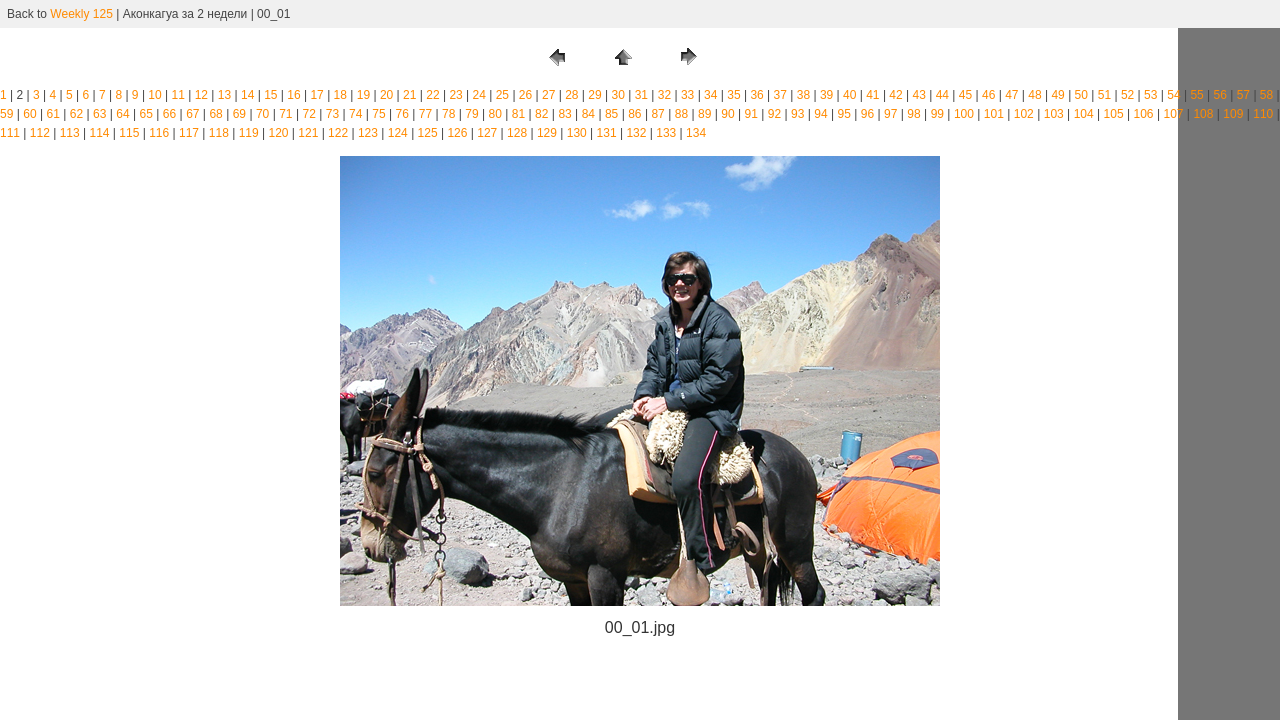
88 (681, 114)
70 (262, 114)
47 (1011, 95)
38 (803, 95)
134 (696, 133)
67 (192, 114)
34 (710, 95)
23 (455, 95)
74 (355, 114)
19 (363, 95)
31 (641, 95)
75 (378, 114)
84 (588, 114)
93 (797, 114)
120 (278, 133)
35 (733, 95)
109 (1233, 114)
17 (316, 95)
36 (756, 95)
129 (547, 133)
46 (988, 95)
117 (189, 133)
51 (1104, 95)
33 (687, 95)
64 (122, 114)
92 (774, 114)
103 (1054, 114)
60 (29, 114)
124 (398, 133)
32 (664, 95)
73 (332, 114)
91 (751, 114)
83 (564, 114)
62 (76, 114)
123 (368, 133)
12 (201, 95)
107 (1173, 114)
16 (293, 95)
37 (780, 95)
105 (1114, 114)
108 (1203, 114)
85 (611, 114)
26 (525, 95)
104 (1084, 114)
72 (308, 114)
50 (1081, 95)
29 (594, 95)
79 (471, 114)
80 (495, 114)
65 (146, 114)
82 (541, 114)
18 (340, 95)
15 (270, 95)
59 (6, 114)
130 (577, 133)
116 (159, 133)
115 (129, 133)
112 (40, 133)
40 (849, 95)
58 (1266, 95)
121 (308, 133)
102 (1024, 114)
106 (1144, 114)
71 (285, 114)
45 (965, 95)
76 (402, 114)
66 (169, 114)
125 (428, 133)
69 (239, 114)
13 (224, 95)
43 (919, 95)
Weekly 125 (81, 14)
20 (386, 95)
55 (1196, 95)
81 (518, 114)
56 (1220, 95)
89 (704, 114)
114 (99, 133)
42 (895, 95)
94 (820, 114)
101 (994, 114)
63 (99, 114)
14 (247, 95)
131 (607, 133)
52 (1127, 95)
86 (634, 114)
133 (666, 133)
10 (154, 95)
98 (913, 114)
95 (844, 114)
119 (249, 133)
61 (53, 114)
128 (517, 133)
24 (479, 95)
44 (942, 95)
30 (617, 95)
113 (70, 133)
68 (215, 114)
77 (425, 114)
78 (448, 114)
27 (548, 95)
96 (867, 114)
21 (409, 95)
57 (1243, 95)
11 (178, 95)
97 (890, 114)
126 (457, 133)
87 (657, 114)
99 (937, 114)
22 (432, 95)
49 (1057, 95)
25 (502, 95)
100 (964, 114)
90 (727, 114)
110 (1263, 114)
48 (1034, 95)
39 (826, 95)
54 (1173, 95)
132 (636, 133)
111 (10, 133)
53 (1150, 95)
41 (872, 95)
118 (219, 133)
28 (571, 95)
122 (338, 133)
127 (487, 133)
